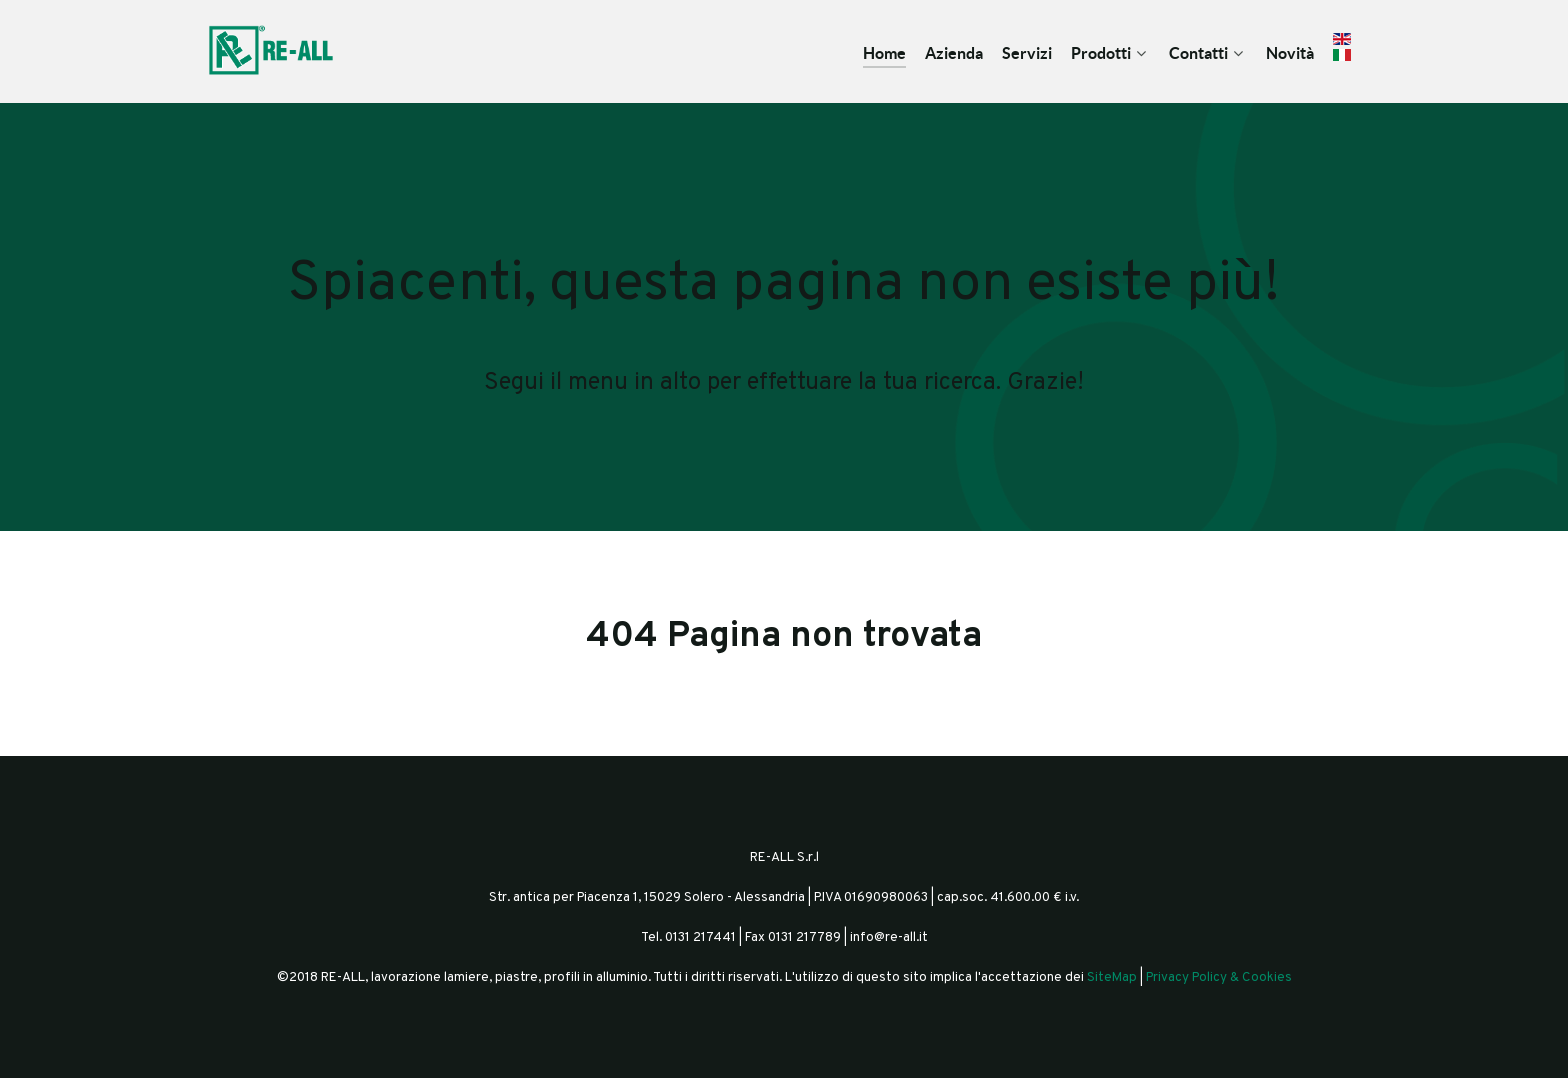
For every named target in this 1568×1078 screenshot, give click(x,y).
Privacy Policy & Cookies (1219, 977)
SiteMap (1112, 977)
